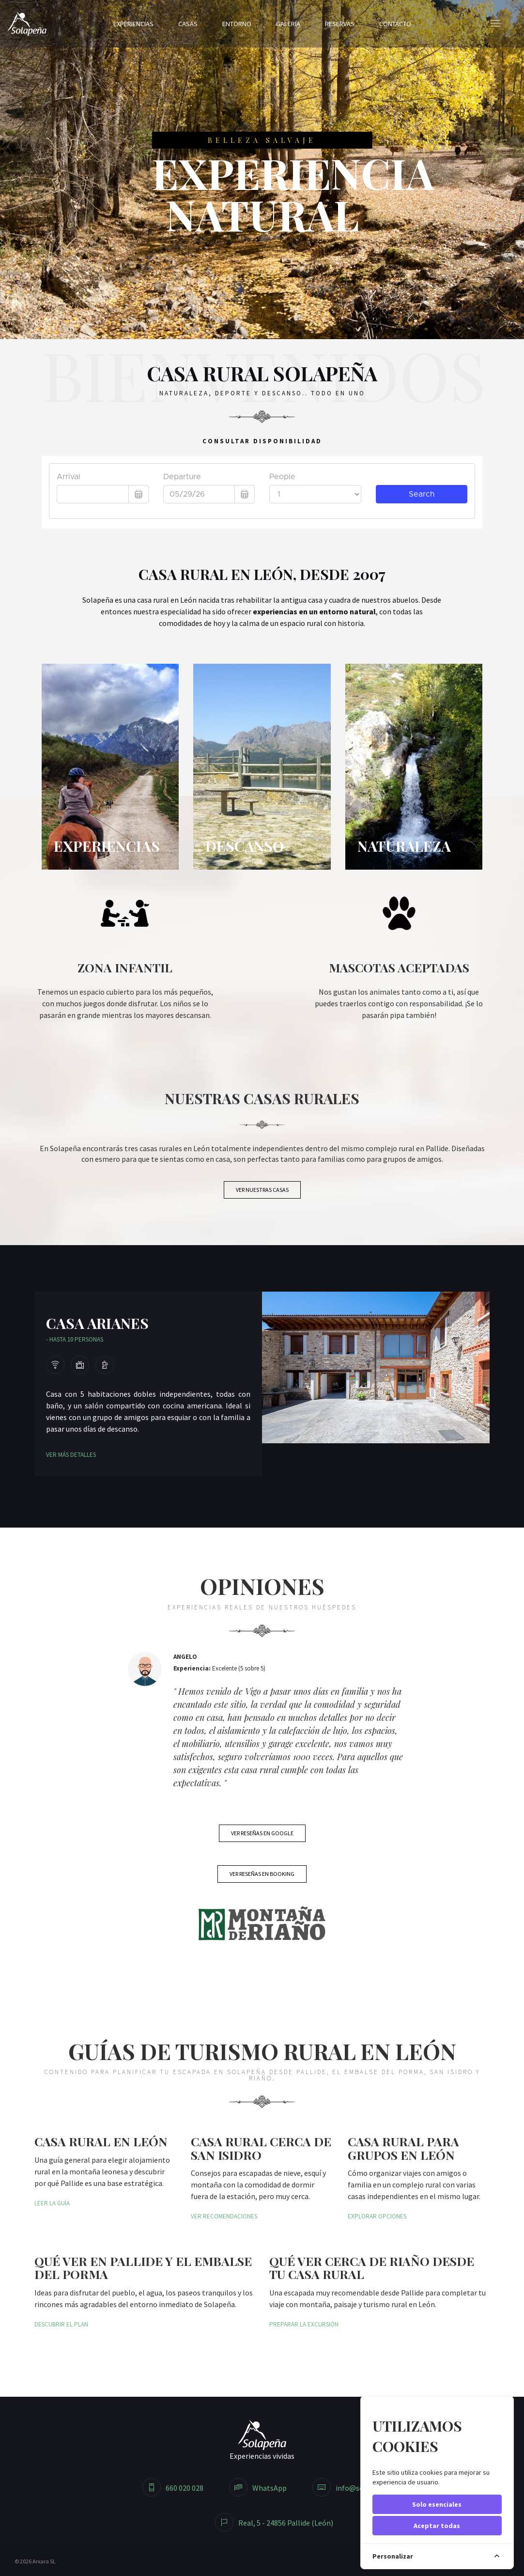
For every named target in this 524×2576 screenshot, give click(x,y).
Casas (188, 23)
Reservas (339, 23)
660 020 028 (172, 2488)
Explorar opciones (377, 2216)
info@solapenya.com (359, 2488)
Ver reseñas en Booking (262, 1873)
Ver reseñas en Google (262, 1833)
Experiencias (133, 23)
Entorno (236, 23)
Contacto (395, 23)
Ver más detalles (71, 1455)
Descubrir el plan (61, 2324)
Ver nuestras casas (262, 1189)
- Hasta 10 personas (74, 1339)
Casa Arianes (97, 1323)
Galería (288, 23)
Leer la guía (52, 2203)
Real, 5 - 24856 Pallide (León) (274, 2523)
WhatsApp (258, 2488)
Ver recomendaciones (224, 2216)
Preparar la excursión (304, 2324)
